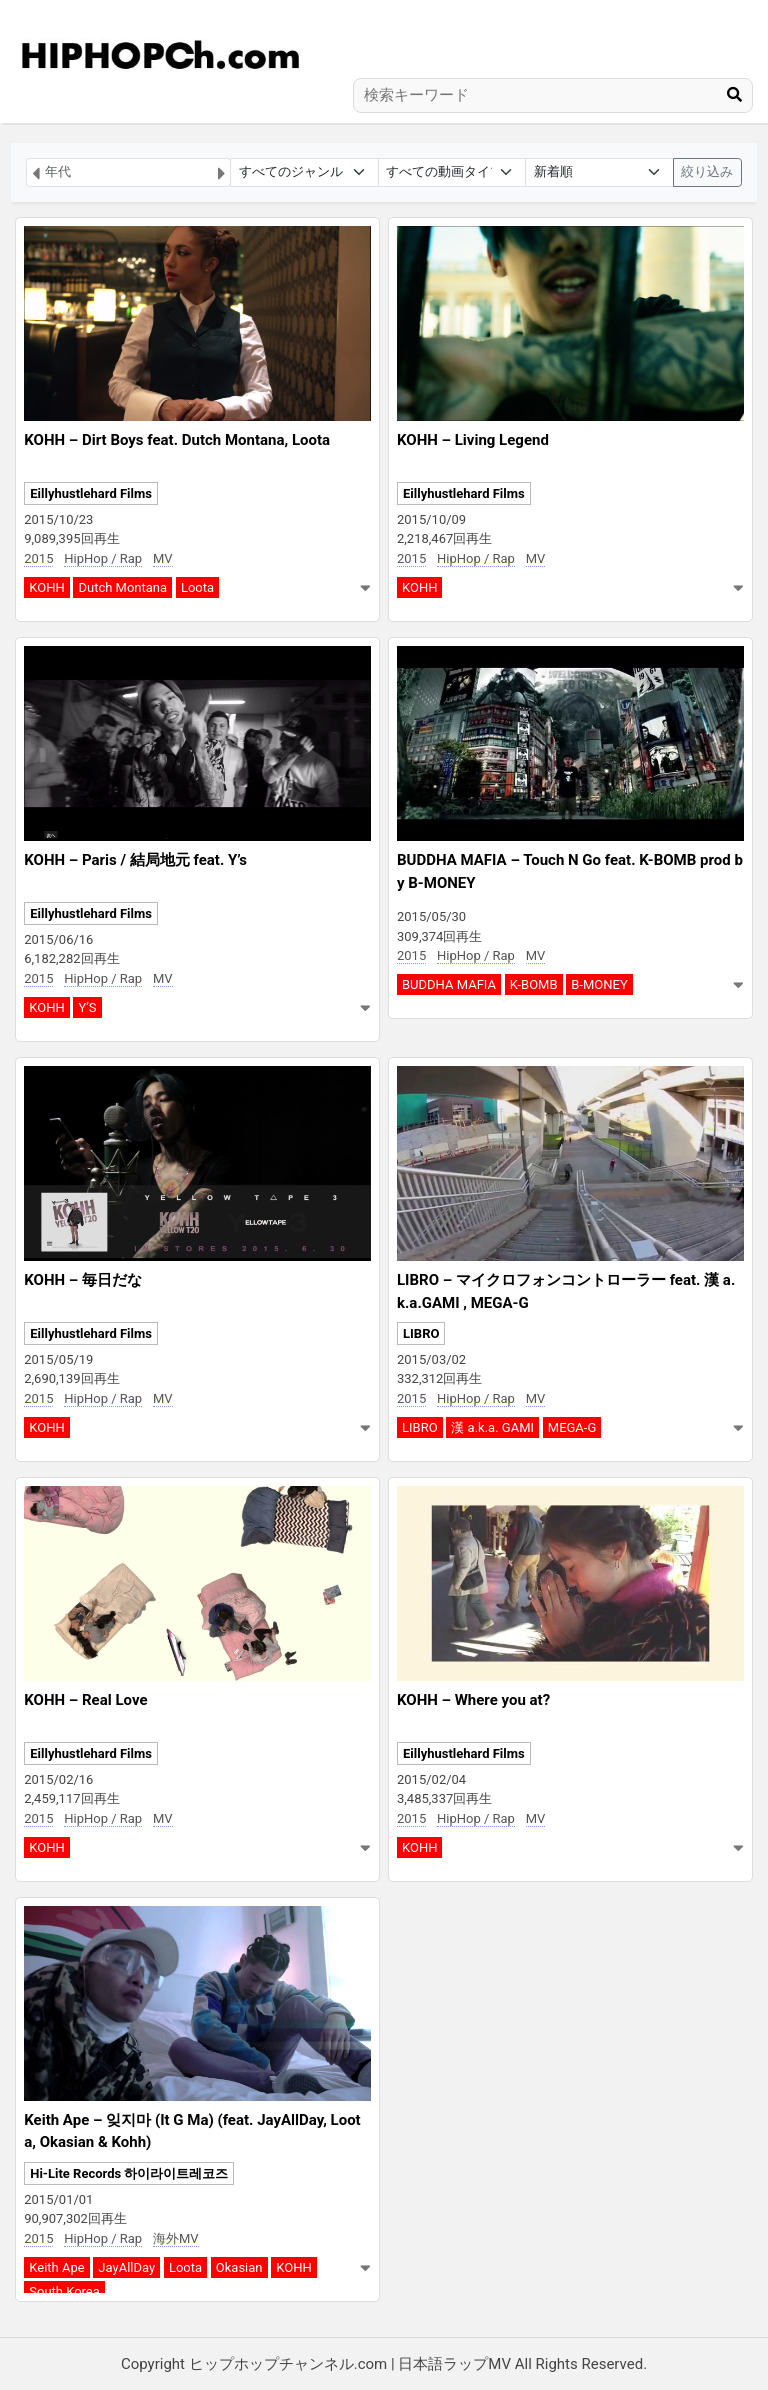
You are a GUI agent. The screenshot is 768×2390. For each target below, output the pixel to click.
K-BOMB (534, 984)
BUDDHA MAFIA (449, 984)
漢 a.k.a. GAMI (492, 1427)
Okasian (239, 2267)
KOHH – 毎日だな (83, 1280)
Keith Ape (56, 2267)
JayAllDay (126, 2267)
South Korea (64, 2291)
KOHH (46, 587)
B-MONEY (599, 984)
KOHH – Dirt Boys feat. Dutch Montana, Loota (177, 440)
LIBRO (421, 1333)
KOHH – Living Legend (473, 440)
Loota (197, 587)
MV (163, 558)
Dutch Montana (122, 587)
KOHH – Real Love (85, 1700)
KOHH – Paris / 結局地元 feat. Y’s (135, 860)
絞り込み (707, 171)
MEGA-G (572, 1427)
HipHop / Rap (103, 558)
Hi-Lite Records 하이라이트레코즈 (129, 2173)
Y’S (87, 1007)
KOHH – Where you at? (473, 1700)
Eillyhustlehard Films (91, 493)
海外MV (176, 2238)
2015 (38, 558)
